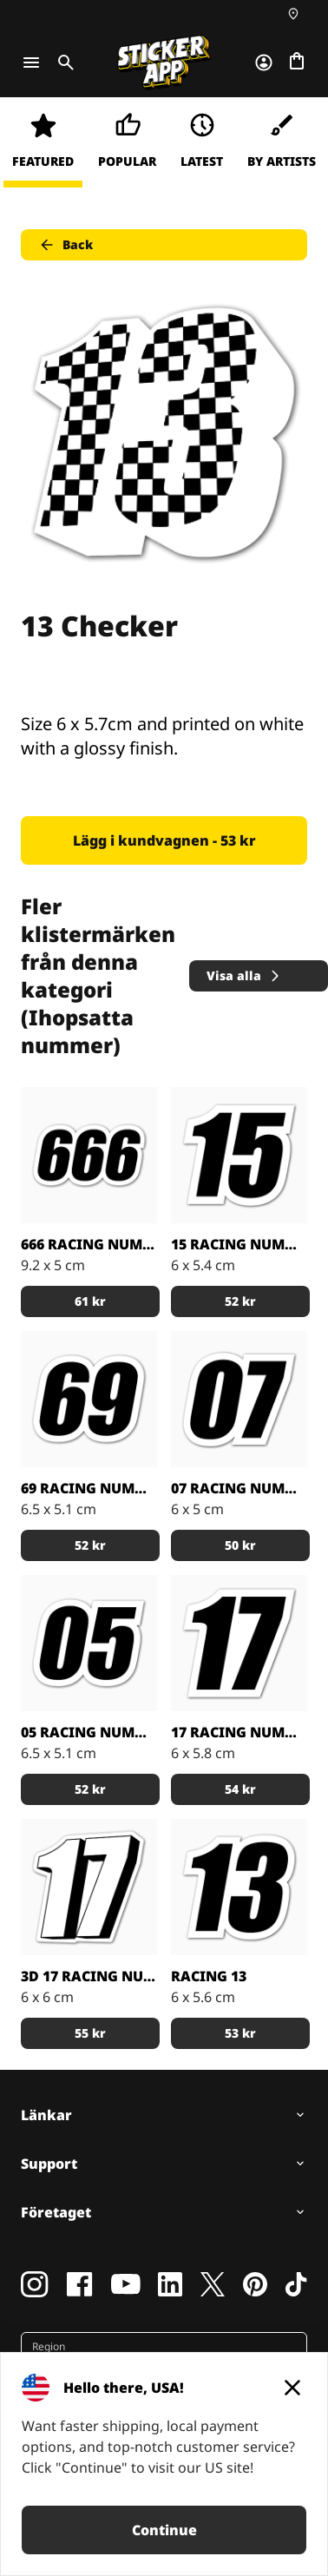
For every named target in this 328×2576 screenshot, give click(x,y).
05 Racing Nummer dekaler (89, 1732)
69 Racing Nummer (89, 1488)
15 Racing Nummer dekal (239, 1244)
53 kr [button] (240, 2033)
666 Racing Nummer (89, 1244)
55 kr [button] (90, 2033)
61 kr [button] (90, 1301)
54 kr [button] (240, 1789)
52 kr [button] (240, 1301)
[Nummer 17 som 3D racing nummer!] (89, 1887)
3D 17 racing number (89, 1976)
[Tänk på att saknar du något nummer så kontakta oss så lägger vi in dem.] (239, 1399)
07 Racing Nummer (239, 1488)
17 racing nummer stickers (239, 1732)
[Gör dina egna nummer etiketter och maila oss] (239, 1155)
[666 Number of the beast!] (89, 1155)
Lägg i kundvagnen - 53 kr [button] (164, 840)
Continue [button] (164, 2530)
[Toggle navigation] (31, 62)
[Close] (292, 2387)
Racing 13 (208, 1976)
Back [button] (65, 245)
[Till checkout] (296, 62)
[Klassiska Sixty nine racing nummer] (89, 1399)
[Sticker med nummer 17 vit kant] (239, 1643)
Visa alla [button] (244, 975)
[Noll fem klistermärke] (89, 1643)
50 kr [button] (240, 1545)
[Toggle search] (62, 62)
